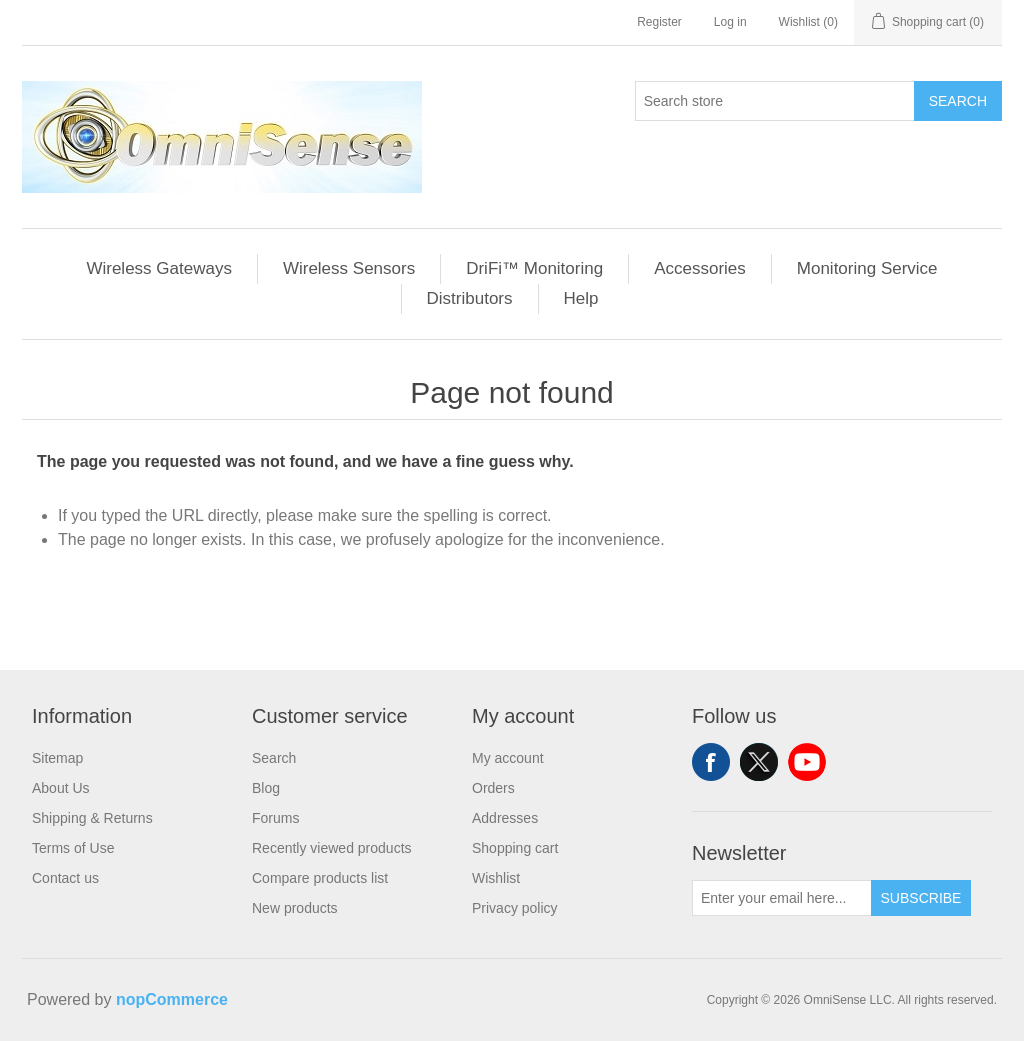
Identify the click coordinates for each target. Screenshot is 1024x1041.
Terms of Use (73, 848)
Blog (266, 788)
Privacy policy (515, 908)
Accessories (700, 268)
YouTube (807, 762)
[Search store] (775, 101)
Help (581, 298)
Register (659, 22)
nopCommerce (172, 999)
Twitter (759, 762)
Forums (275, 818)
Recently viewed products (332, 848)
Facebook (711, 762)
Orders (493, 788)
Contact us (65, 878)
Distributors (470, 298)
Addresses (505, 818)
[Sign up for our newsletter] (782, 898)
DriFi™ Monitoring (534, 268)
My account (508, 758)
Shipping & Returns (92, 818)
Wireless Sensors (349, 268)
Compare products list (320, 878)
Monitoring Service (867, 268)
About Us (61, 788)
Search (958, 101)
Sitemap (57, 758)
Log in (730, 22)
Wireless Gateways (158, 268)
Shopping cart (515, 848)
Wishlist (496, 878)
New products (295, 908)
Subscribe (921, 898)
